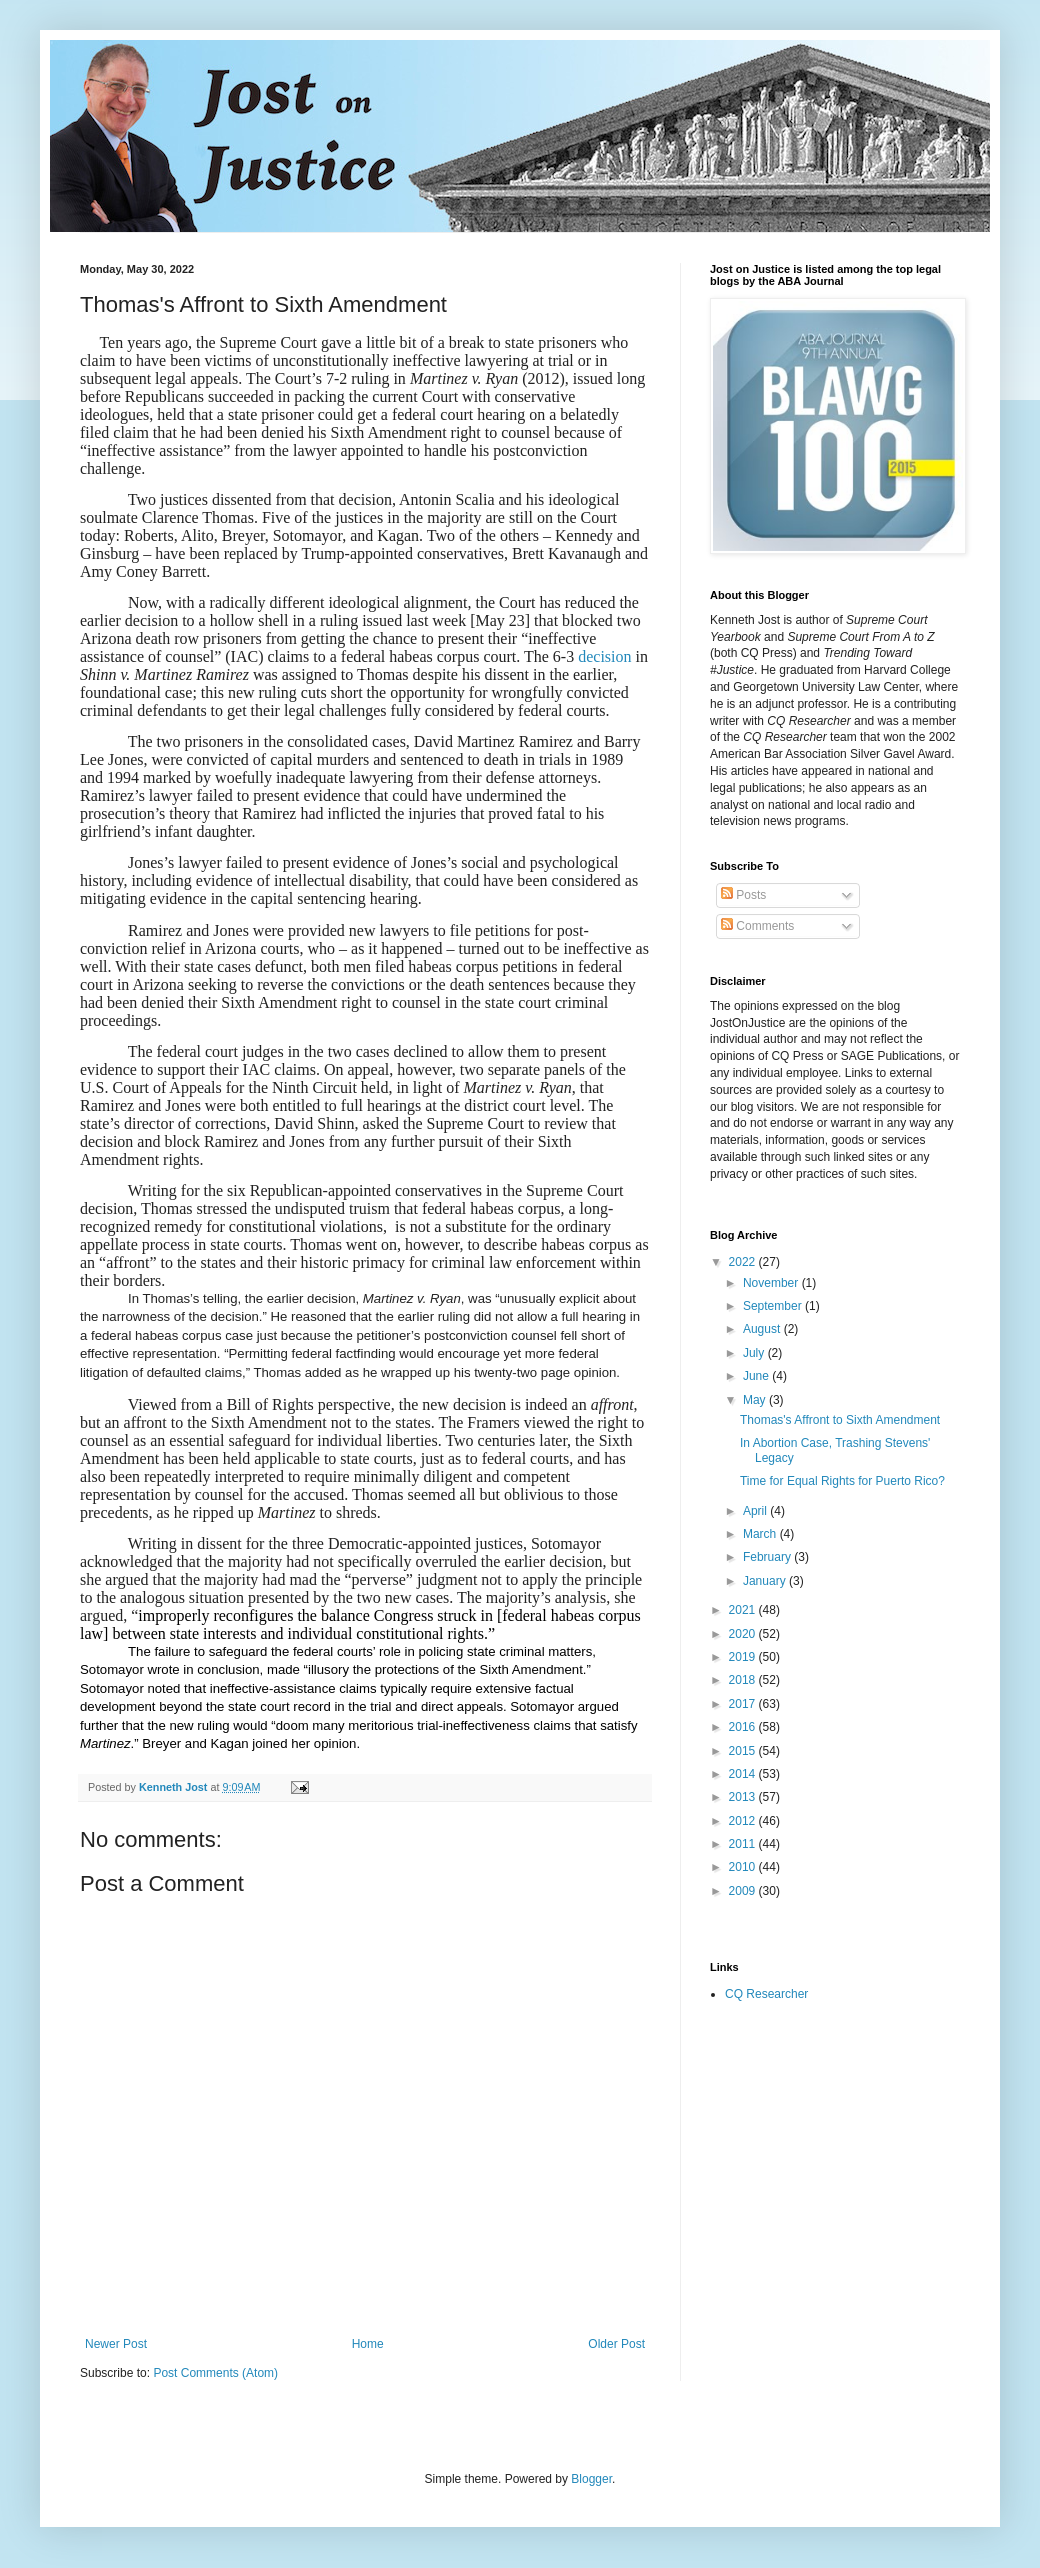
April (756, 1511)
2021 (744, 1610)
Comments (757, 926)
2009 (744, 1891)
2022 (744, 1262)
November (772, 1283)
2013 (744, 1797)
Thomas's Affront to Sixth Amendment (840, 1420)
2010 (744, 1867)
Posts (743, 895)
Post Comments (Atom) (215, 2373)
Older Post (616, 2344)
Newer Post (116, 2344)
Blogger (591, 2479)
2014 (744, 1774)
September (774, 1306)
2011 (744, 1844)
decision (604, 656)
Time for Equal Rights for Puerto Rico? (842, 1481)
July (755, 1353)
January (766, 1581)
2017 (744, 1704)
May (756, 1400)
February (768, 1557)
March (761, 1534)
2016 (744, 1727)
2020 (744, 1634)
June (757, 1376)
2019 (744, 1657)
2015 (744, 1751)
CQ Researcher (766, 1994)
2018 (744, 1680)
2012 (744, 1821)
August (763, 1329)
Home (368, 2344)
